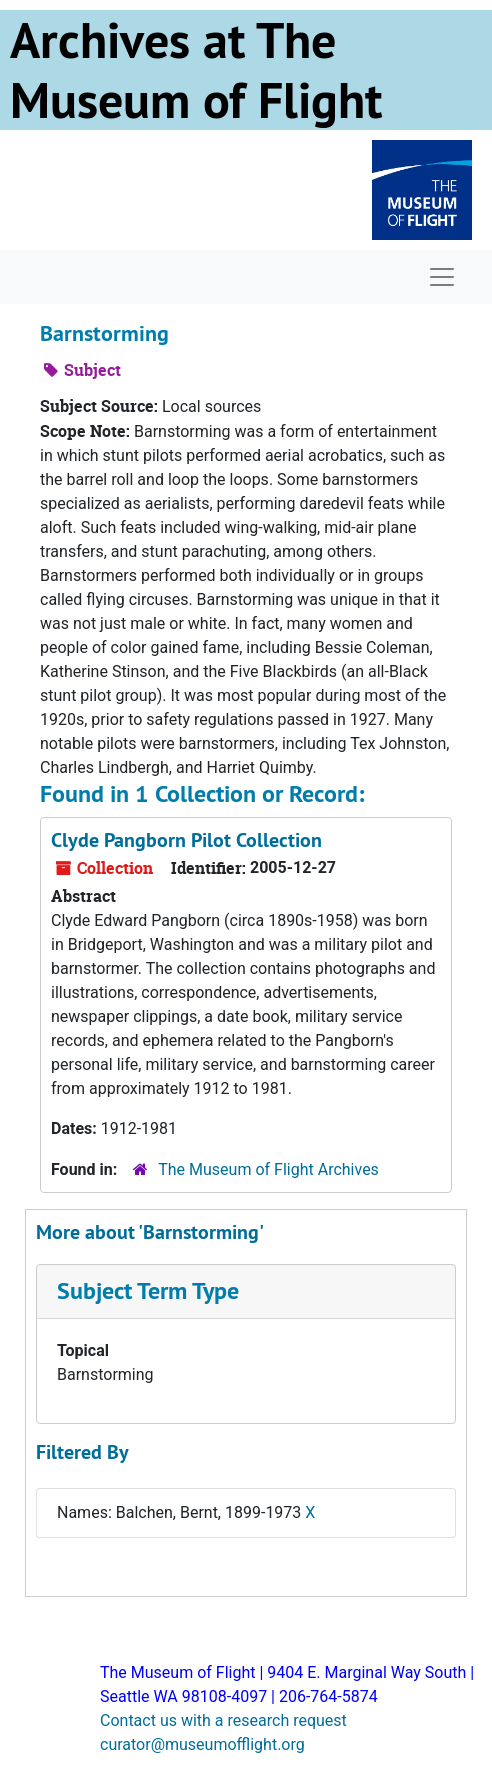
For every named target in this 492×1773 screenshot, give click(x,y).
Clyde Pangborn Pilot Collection (186, 840)
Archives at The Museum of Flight (196, 70)
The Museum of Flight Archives (268, 1169)
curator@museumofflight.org (202, 1744)
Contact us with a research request (223, 1720)
